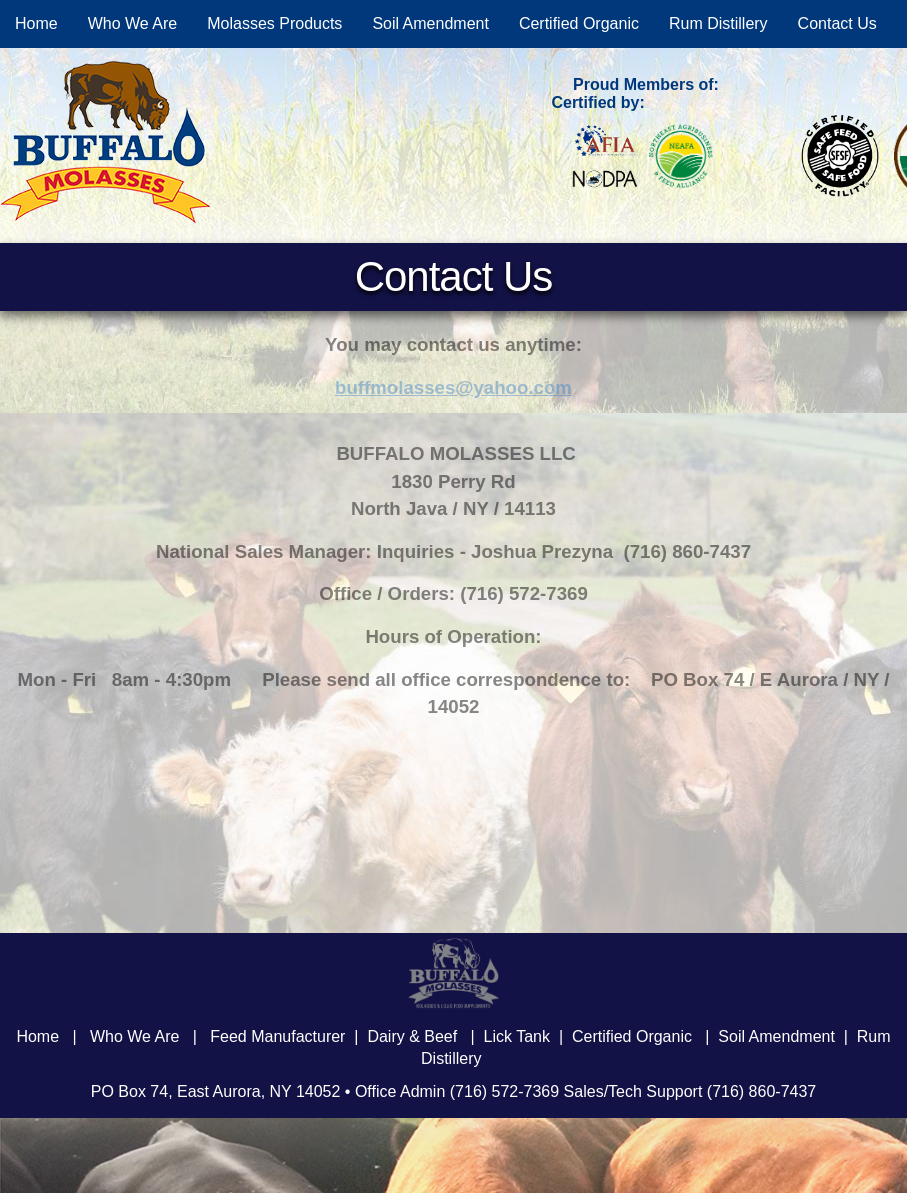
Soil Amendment (430, 23)
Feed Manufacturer (277, 1036)
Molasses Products (274, 23)
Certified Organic (579, 23)
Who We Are (133, 23)
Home (36, 23)
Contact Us (837, 23)
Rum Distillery (718, 23)
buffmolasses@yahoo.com (453, 387)
